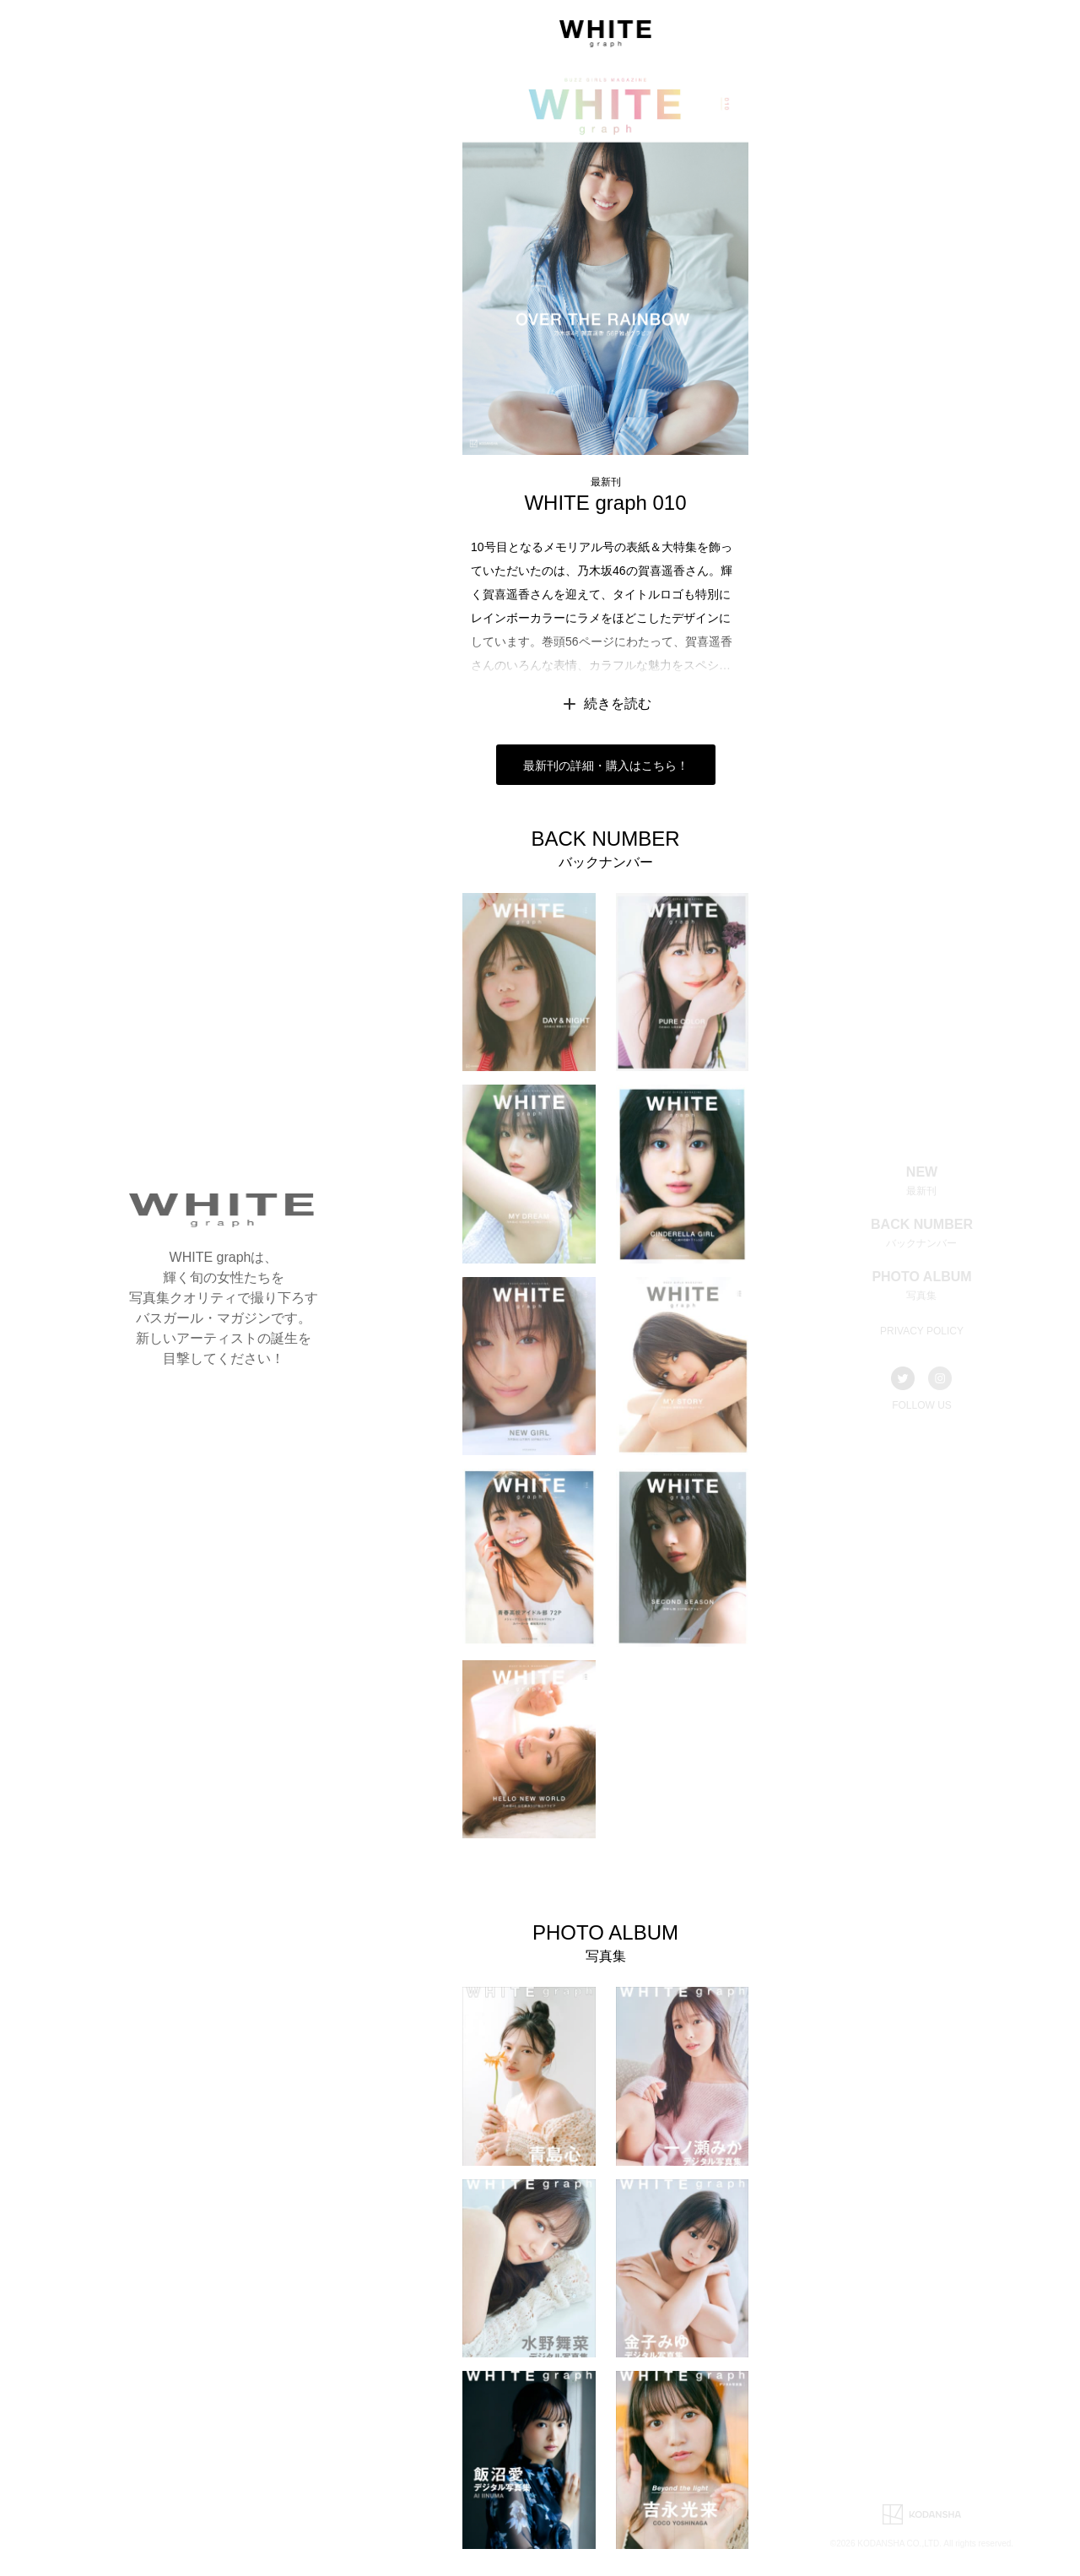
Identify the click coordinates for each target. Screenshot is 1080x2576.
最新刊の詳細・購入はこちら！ (605, 765)
